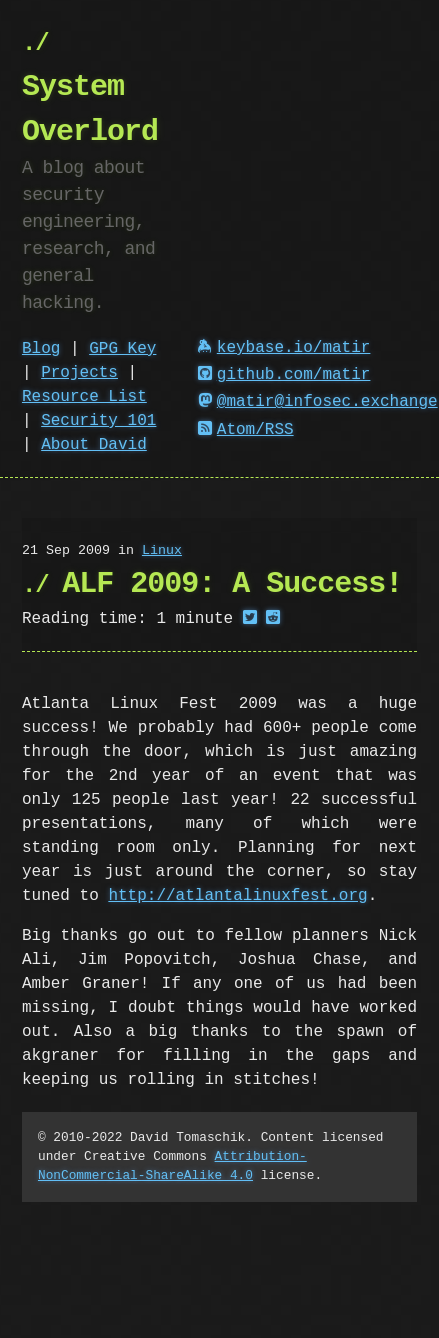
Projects (79, 373)
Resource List (84, 397)
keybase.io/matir (284, 348)
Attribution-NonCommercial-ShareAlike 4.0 (172, 1165)
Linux (162, 551)
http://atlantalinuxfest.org (237, 896)
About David (94, 445)
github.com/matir (284, 375)
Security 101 (98, 421)
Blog (41, 349)
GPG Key (122, 349)
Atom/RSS (246, 430)
